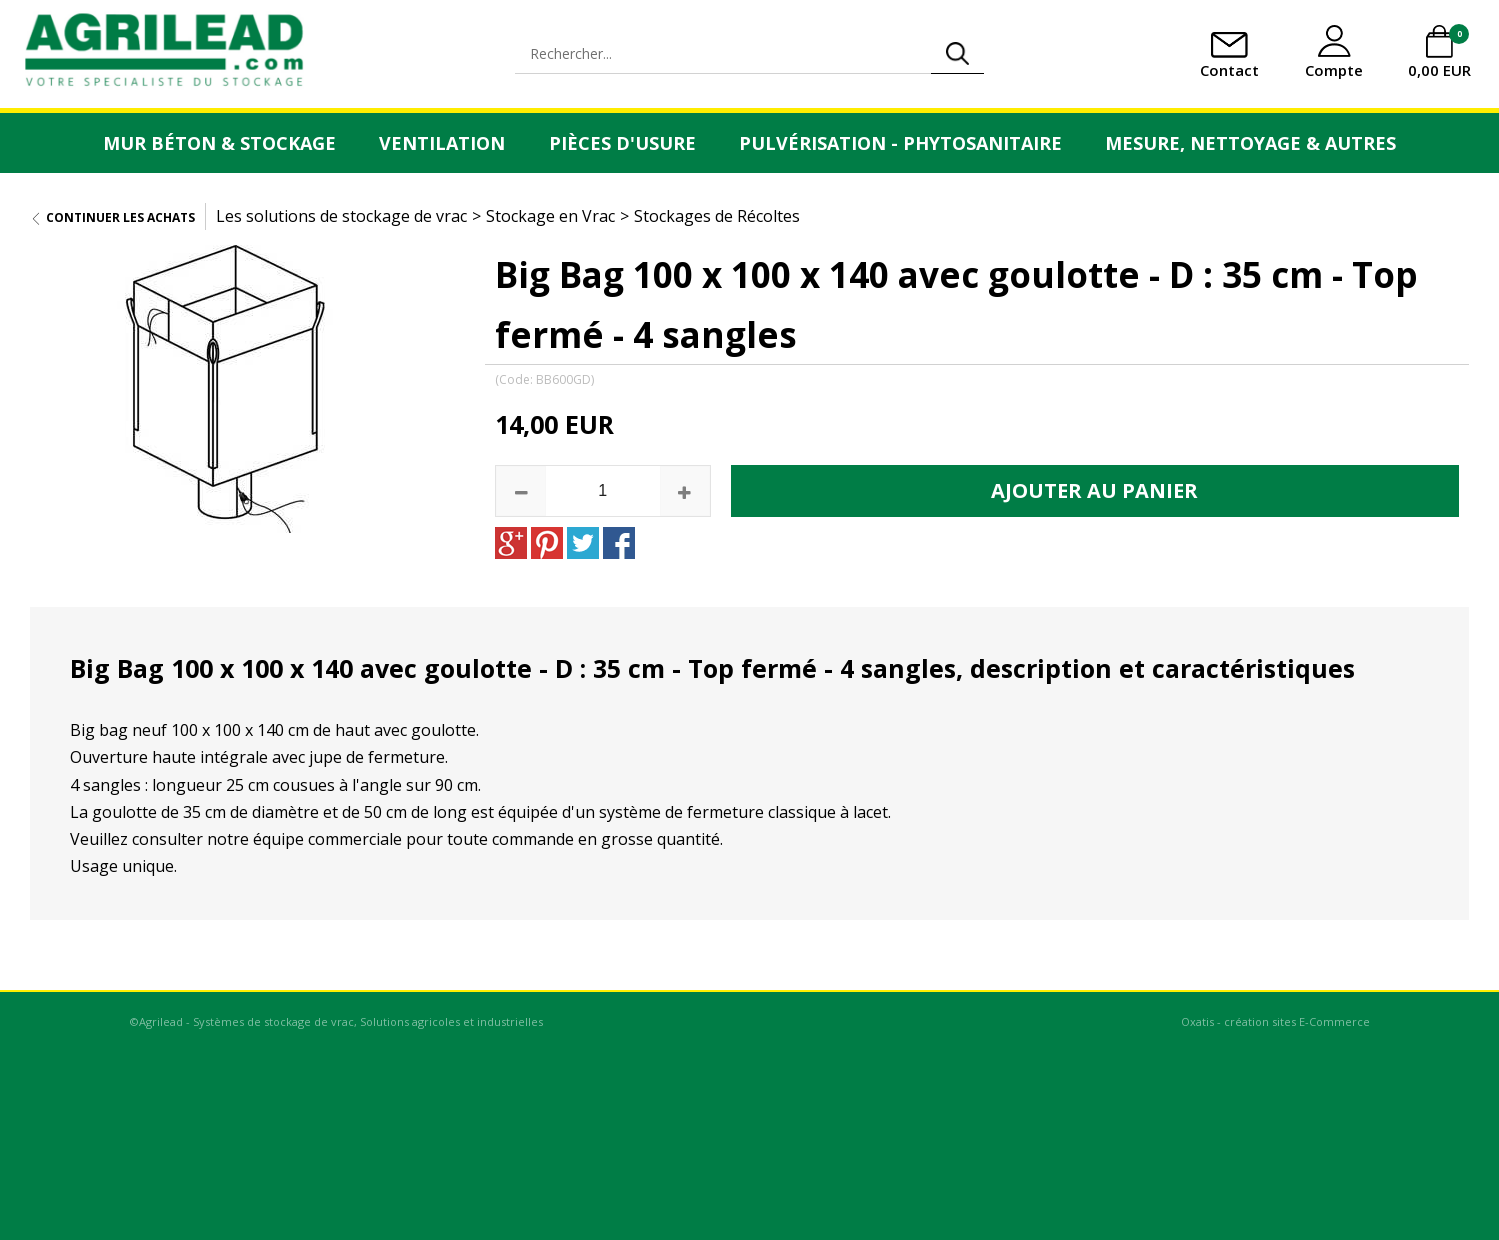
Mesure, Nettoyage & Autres (1250, 143)
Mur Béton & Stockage (219, 143)
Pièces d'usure (622, 143)
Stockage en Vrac (550, 216)
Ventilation (442, 143)
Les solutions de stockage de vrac (341, 216)
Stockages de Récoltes (717, 216)
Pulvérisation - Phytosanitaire (900, 143)
